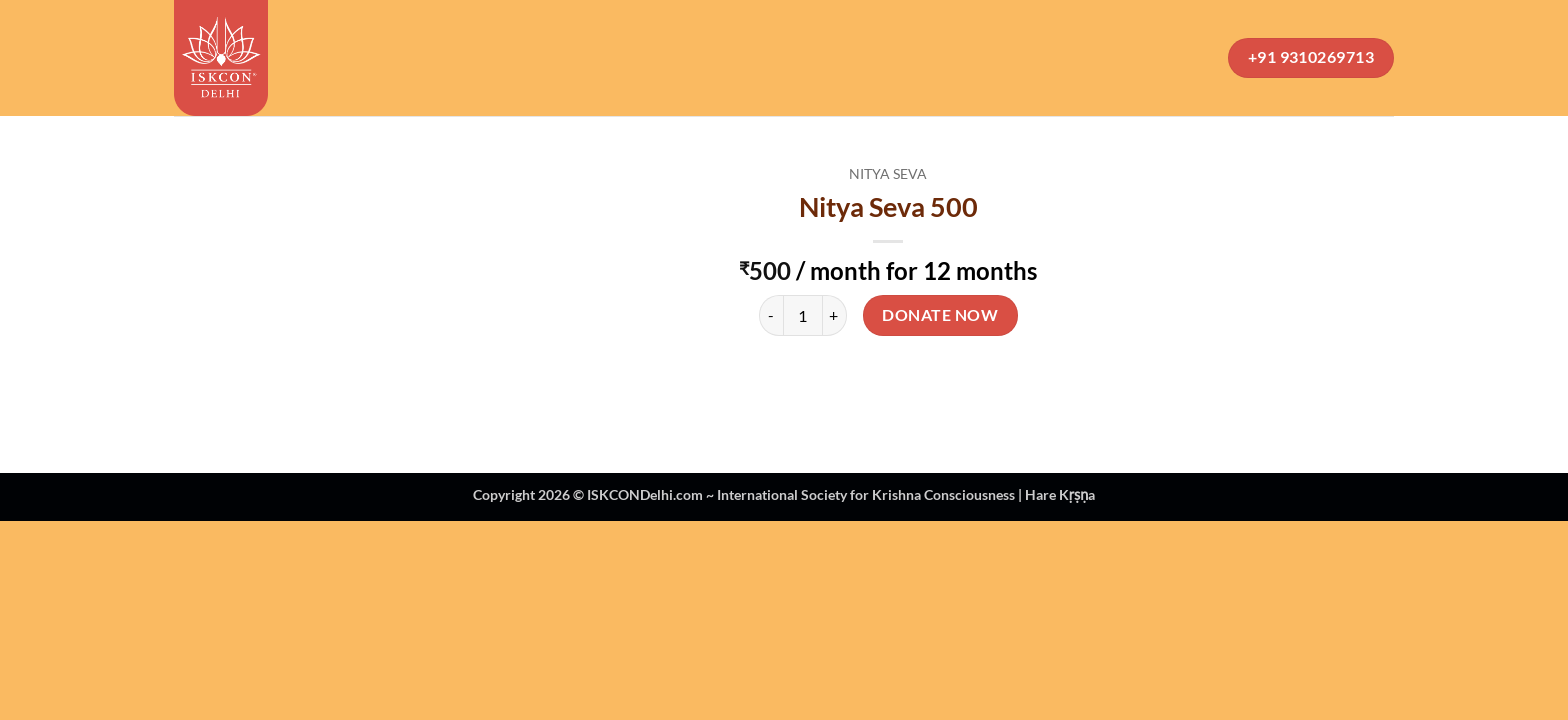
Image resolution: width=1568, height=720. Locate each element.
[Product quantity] (803, 315)
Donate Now (940, 315)
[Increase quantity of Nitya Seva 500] (835, 315)
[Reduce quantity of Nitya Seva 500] (771, 315)
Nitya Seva (888, 174)
